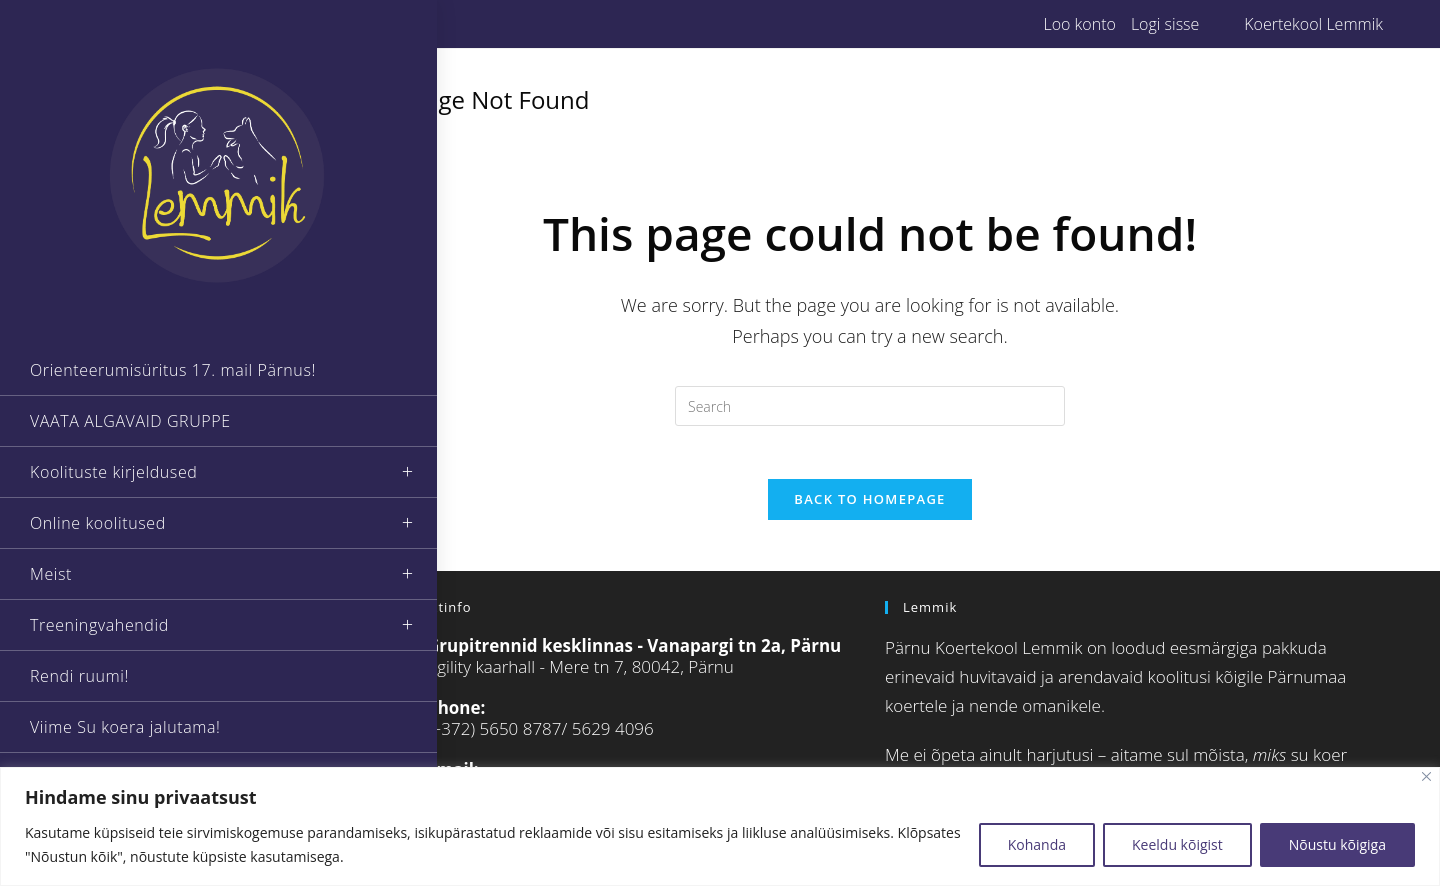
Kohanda (1037, 844)
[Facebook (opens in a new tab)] (367, 24)
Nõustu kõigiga (1337, 844)
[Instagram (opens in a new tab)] (389, 24)
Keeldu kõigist (1177, 844)
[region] (720, 826)
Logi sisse (1165, 24)
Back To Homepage (869, 507)
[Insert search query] (870, 406)
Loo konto (1079, 24)
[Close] (1426, 776)
